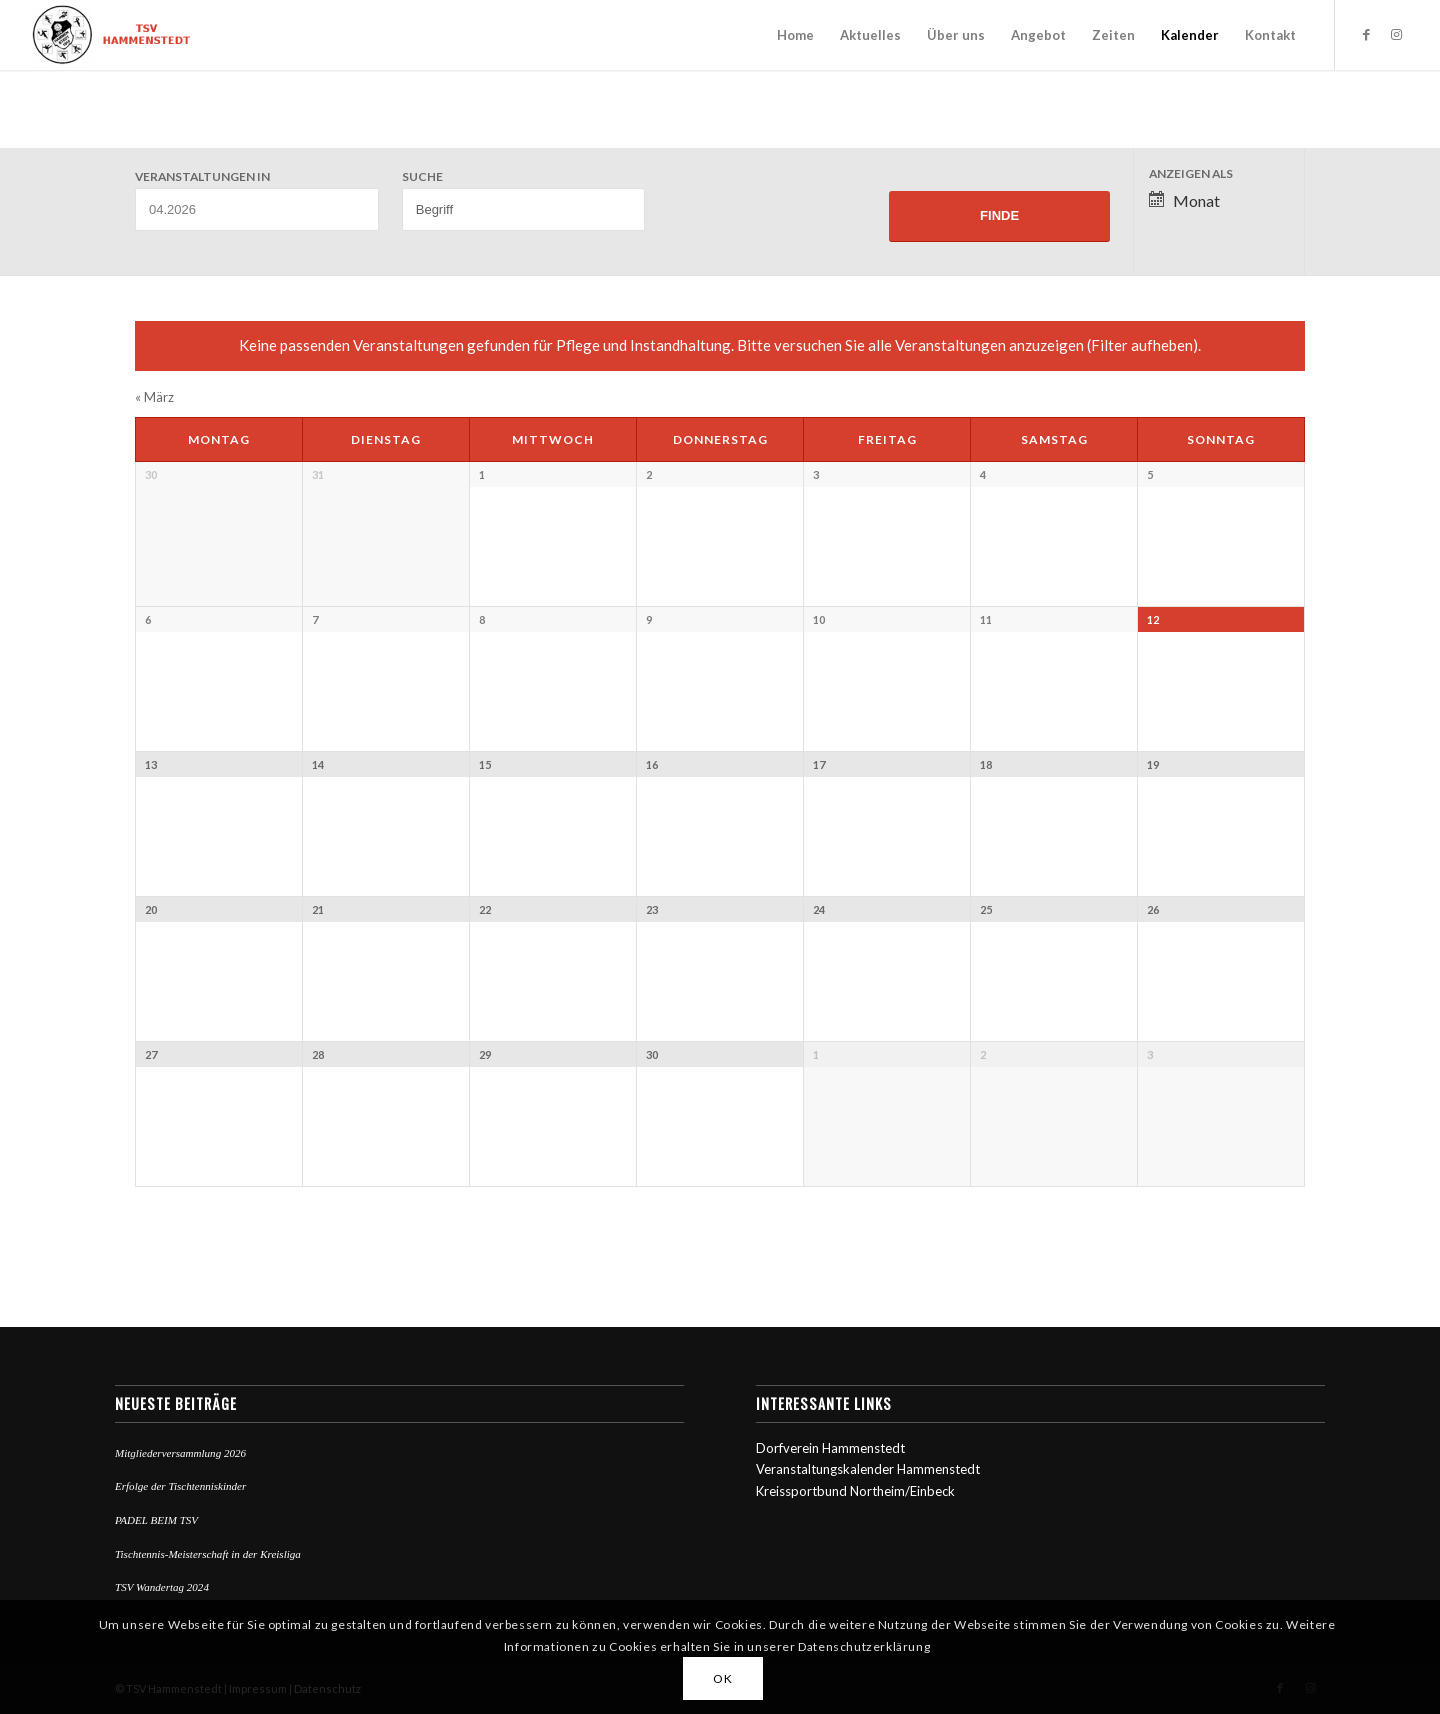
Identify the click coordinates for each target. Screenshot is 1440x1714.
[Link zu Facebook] (1366, 34)
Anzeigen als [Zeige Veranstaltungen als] (1191, 174)
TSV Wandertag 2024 (162, 1587)
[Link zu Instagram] (1396, 34)
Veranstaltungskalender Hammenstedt (868, 1469)
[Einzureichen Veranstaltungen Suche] (999, 216)
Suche (422, 177)
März (154, 397)
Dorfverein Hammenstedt (830, 1448)
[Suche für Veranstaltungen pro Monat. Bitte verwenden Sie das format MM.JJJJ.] (257, 209)
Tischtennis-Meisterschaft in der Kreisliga (208, 1554)
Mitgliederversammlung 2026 (180, 1453)
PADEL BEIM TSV (156, 1520)
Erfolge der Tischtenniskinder (180, 1486)
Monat (1184, 200)
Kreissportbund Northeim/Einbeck (855, 1491)
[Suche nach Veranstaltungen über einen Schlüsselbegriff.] (524, 209)
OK (722, 1678)
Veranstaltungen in (202, 177)
